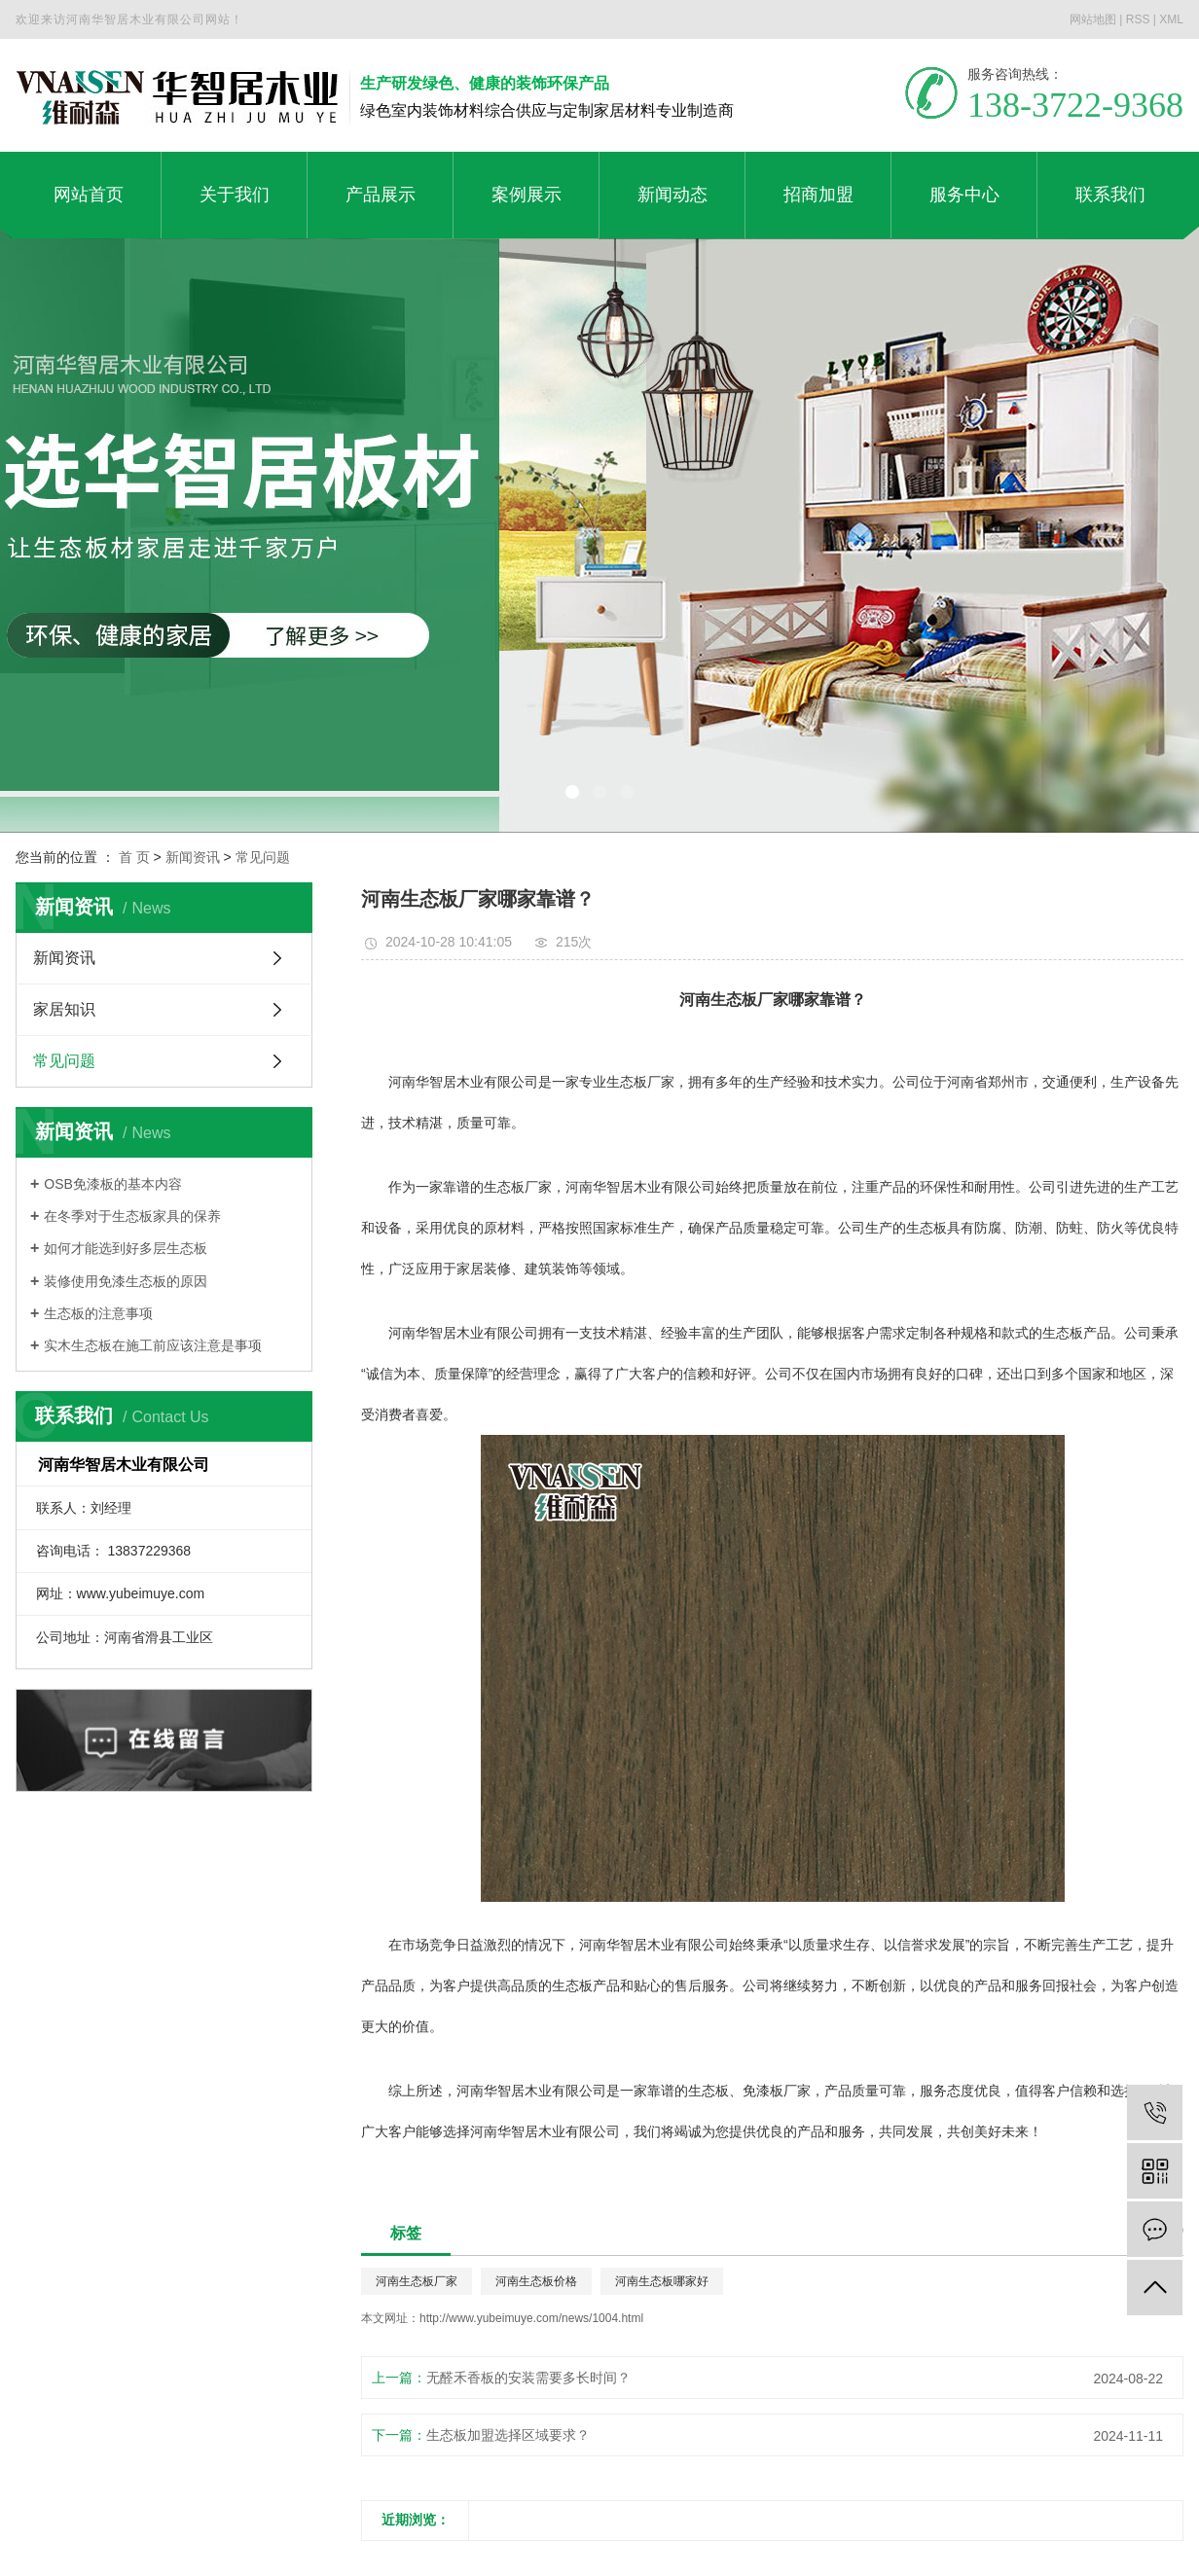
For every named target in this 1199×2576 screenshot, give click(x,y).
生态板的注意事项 (98, 1313)
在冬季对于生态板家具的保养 (132, 1216)
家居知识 (64, 1009)
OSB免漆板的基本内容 (113, 1184)
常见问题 (263, 857)
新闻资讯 (192, 857)
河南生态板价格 (536, 2281)
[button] (572, 792)
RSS (1138, 19)
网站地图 (1093, 19)
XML (1171, 19)
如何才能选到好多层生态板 (125, 1248)
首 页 (134, 857)
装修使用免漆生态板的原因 (125, 1281)
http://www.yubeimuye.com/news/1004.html (531, 2318)
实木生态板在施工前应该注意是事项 (153, 1345)
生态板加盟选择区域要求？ (508, 2435)
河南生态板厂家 (416, 2281)
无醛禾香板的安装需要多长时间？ (528, 2377)
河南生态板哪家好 (661, 2281)
